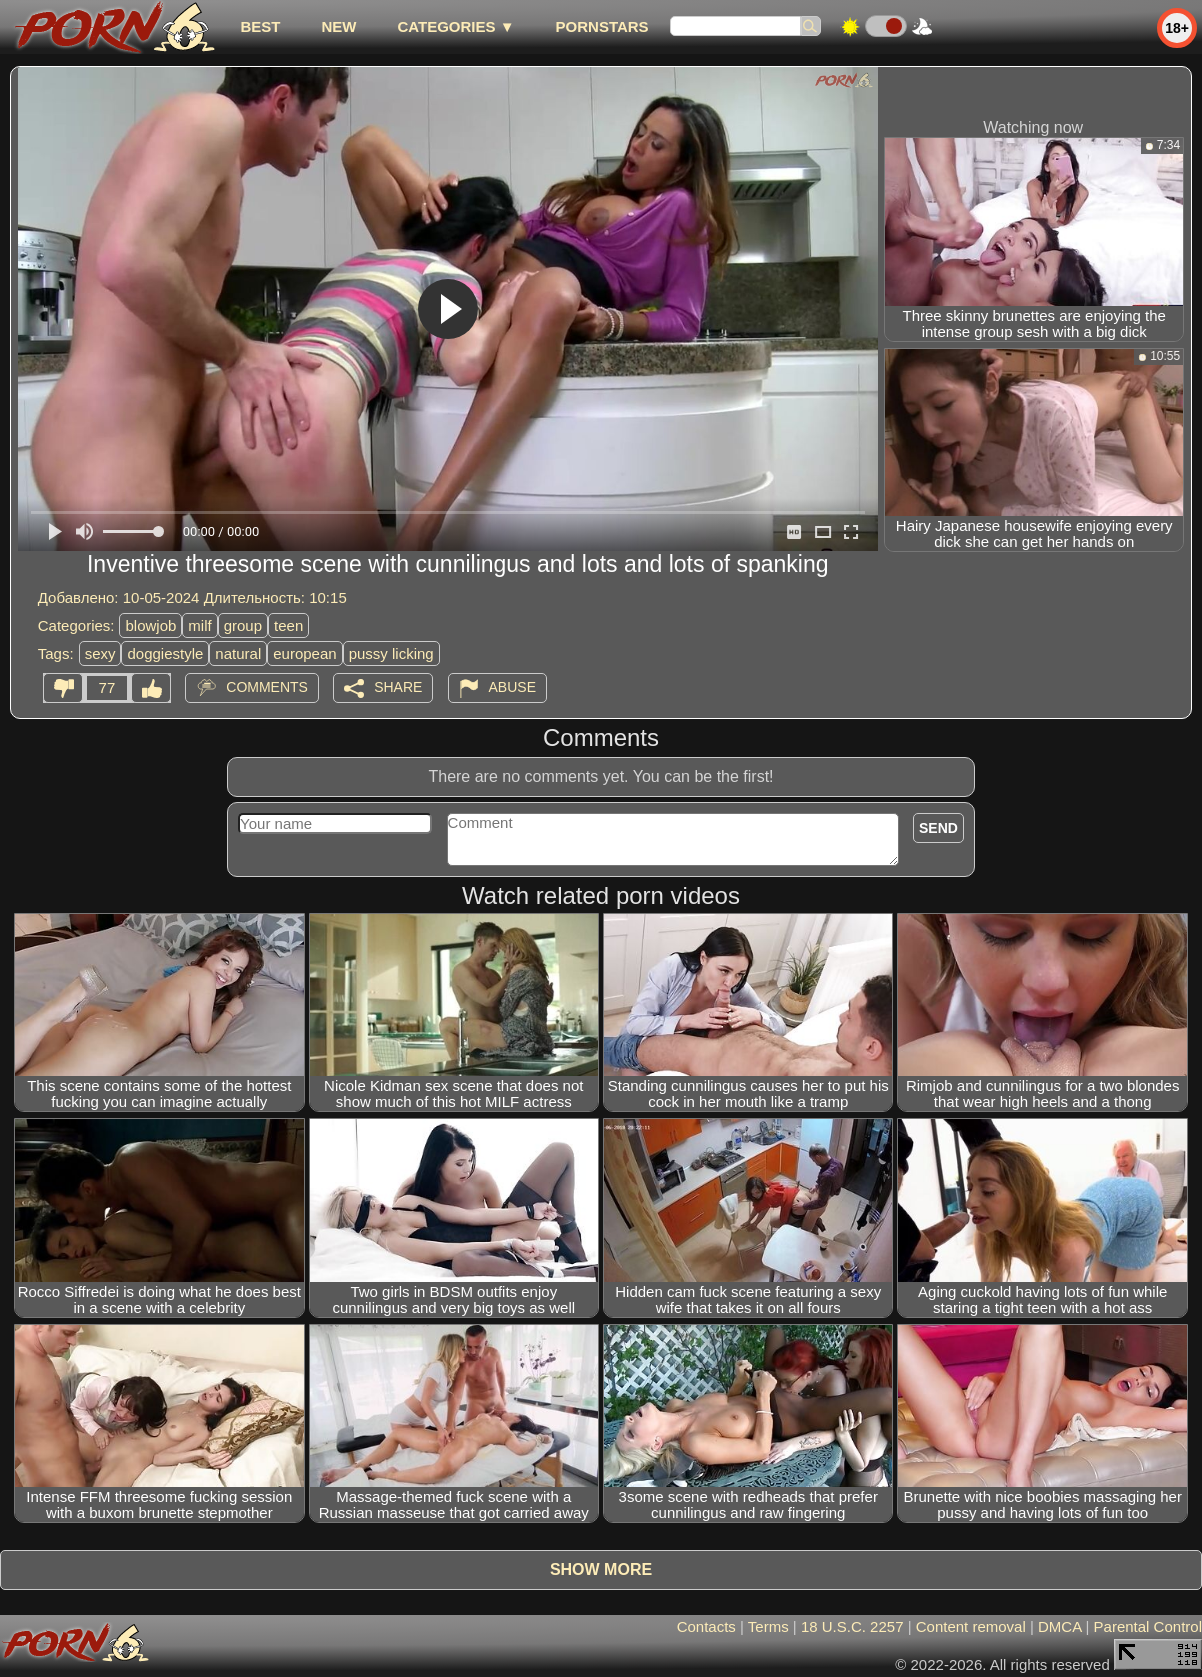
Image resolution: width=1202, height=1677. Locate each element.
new (338, 26)
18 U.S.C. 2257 (852, 1626)
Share (398, 687)
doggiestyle (165, 653)
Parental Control (1148, 1626)
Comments (267, 687)
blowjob (150, 625)
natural (238, 653)
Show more (601, 1569)
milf (199, 625)
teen (288, 625)
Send (938, 828)
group (243, 625)
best (260, 26)
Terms (768, 1626)
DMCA (1059, 1626)
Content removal (971, 1626)
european (304, 653)
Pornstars (602, 26)
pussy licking (391, 653)
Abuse (512, 687)
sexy (100, 653)
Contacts (706, 1626)
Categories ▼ (455, 26)
